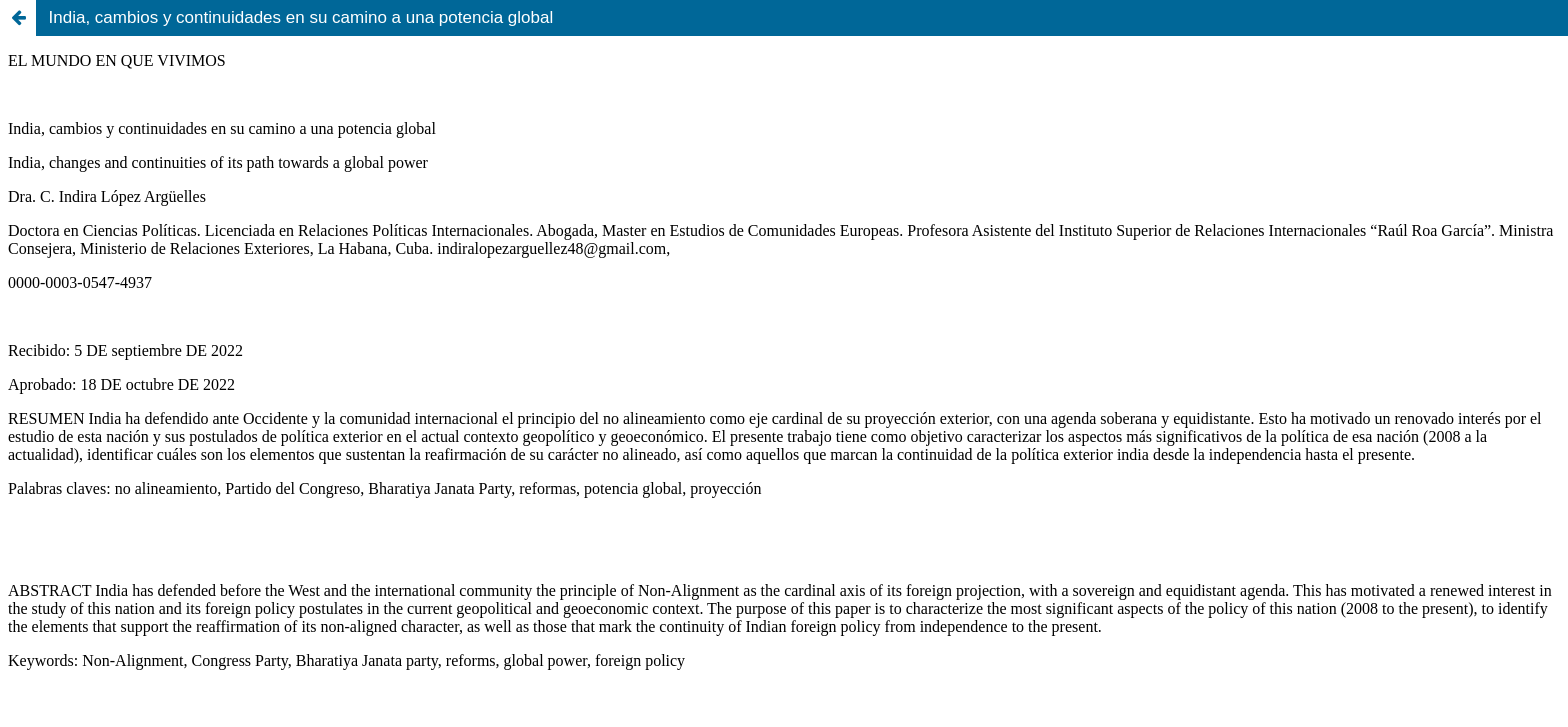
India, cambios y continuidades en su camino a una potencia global (301, 17)
